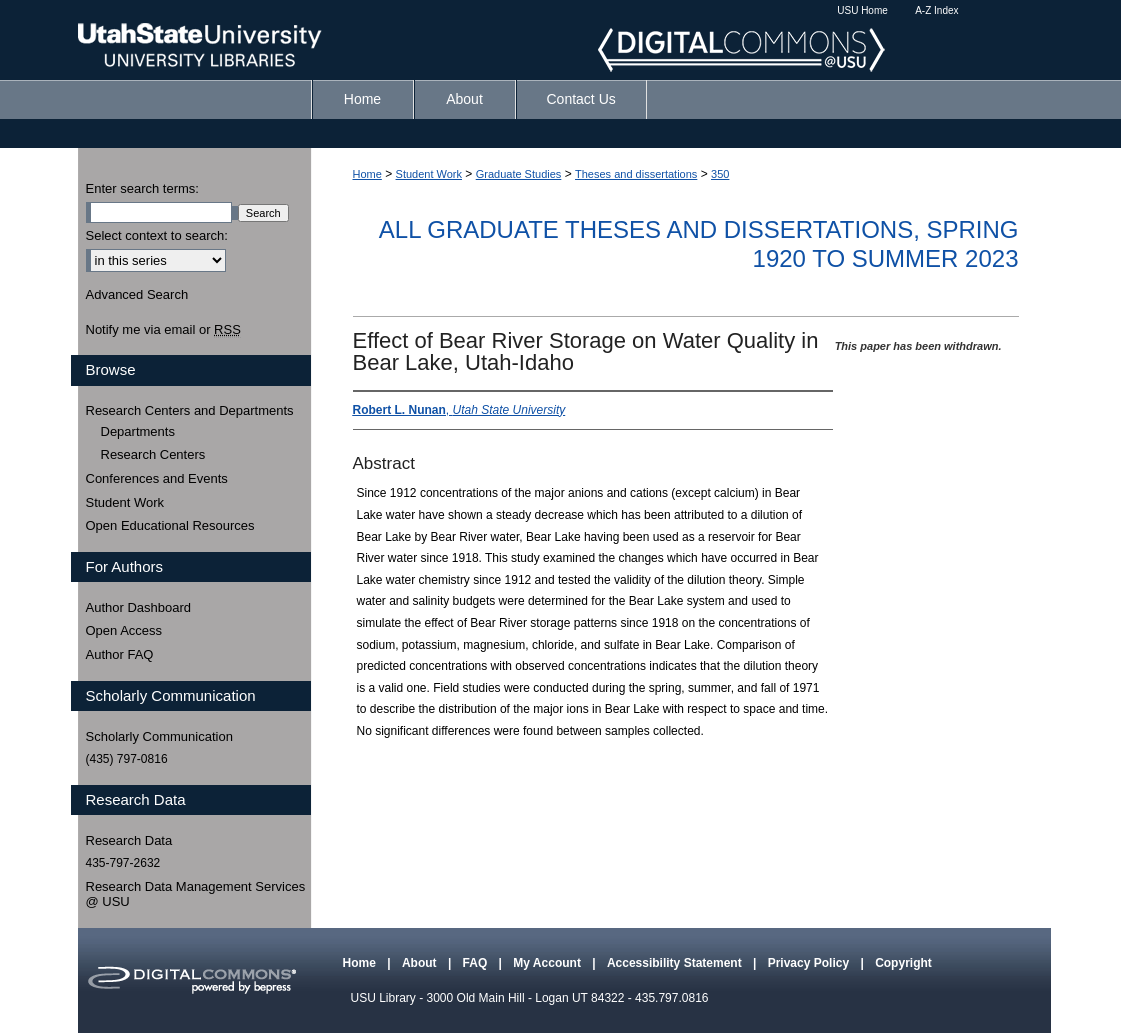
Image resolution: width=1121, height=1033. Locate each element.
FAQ (477, 963)
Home (367, 174)
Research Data (129, 840)
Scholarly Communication (159, 736)
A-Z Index (936, 10)
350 (720, 174)
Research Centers (153, 454)
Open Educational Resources (170, 525)
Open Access (124, 630)
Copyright (903, 963)
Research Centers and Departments (190, 410)
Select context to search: (157, 235)
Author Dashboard (139, 607)
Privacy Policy (810, 963)
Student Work (429, 174)
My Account (548, 963)
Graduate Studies (519, 174)
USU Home (862, 10)
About (421, 963)
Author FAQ (120, 654)
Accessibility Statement (676, 963)
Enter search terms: (142, 188)
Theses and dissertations (636, 174)
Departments (138, 431)
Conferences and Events (157, 478)
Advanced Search (137, 294)
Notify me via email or (163, 330)
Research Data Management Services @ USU (196, 894)
